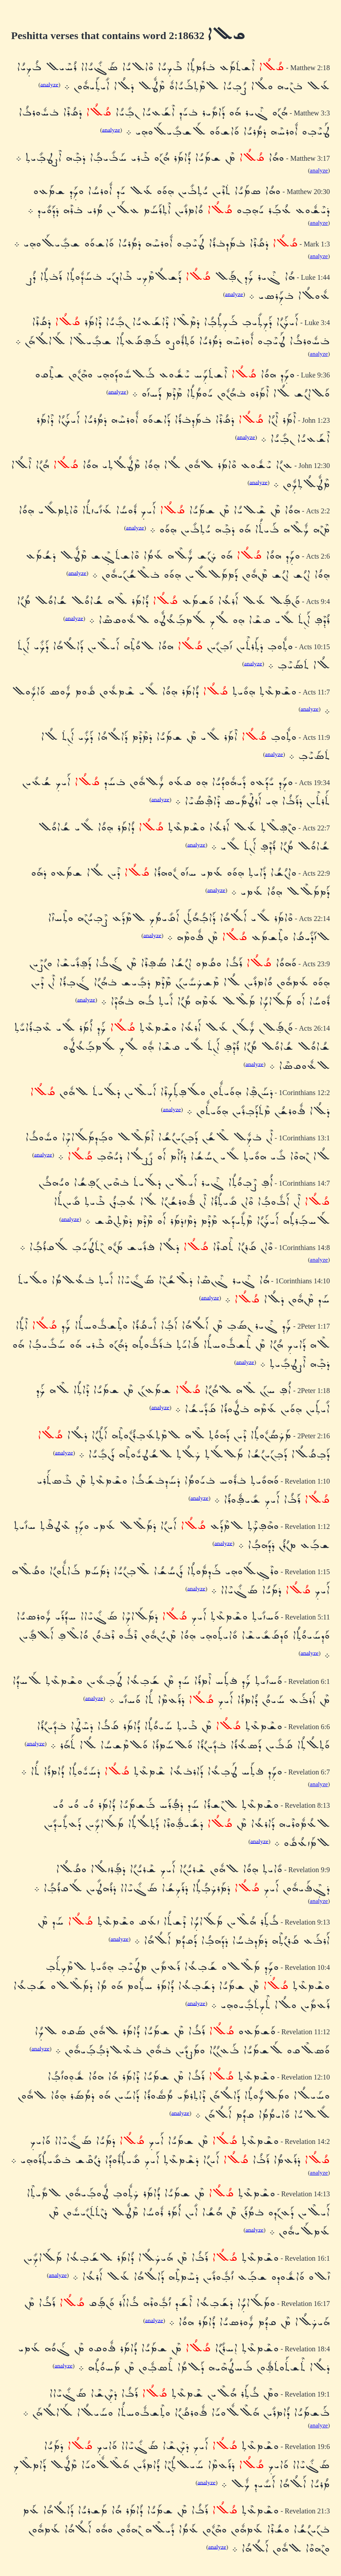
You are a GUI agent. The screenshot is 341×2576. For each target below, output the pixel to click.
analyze (49, 84)
